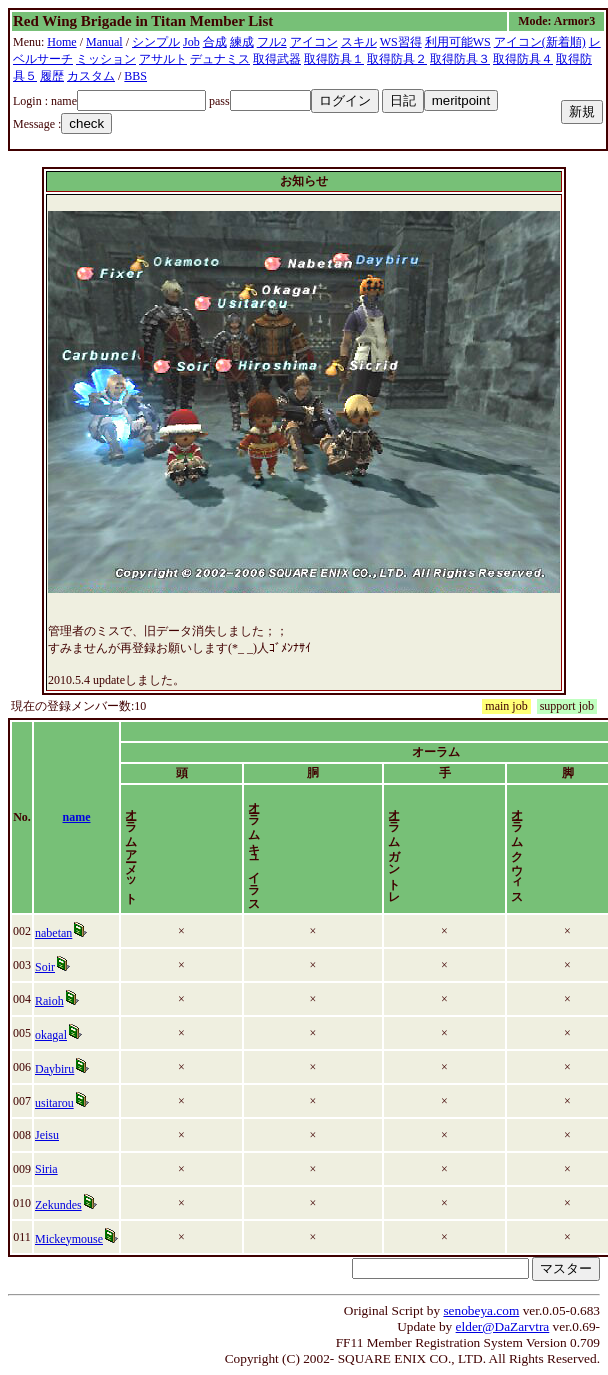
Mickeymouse (73, 1239)
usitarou (58, 1103)
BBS (135, 76)
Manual (104, 42)
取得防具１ (334, 59)
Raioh (53, 1001)
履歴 (52, 76)
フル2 (272, 42)
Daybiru (58, 1069)
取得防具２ (397, 59)
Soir (49, 967)
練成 (242, 42)
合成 (215, 42)
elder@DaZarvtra (503, 1326)
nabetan (57, 933)
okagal (55, 1035)
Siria (50, 1169)
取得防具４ (523, 59)
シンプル (156, 42)
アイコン (314, 42)
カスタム (91, 76)
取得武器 (277, 59)
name (90, 817)
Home (61, 42)
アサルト (163, 59)
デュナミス (220, 59)
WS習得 (401, 42)
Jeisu (51, 1135)
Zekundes (62, 1205)
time (569, 817)
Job (191, 42)
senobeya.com (481, 1310)
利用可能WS (458, 42)
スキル (359, 42)
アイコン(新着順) (540, 42)
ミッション (106, 59)
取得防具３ (460, 59)
